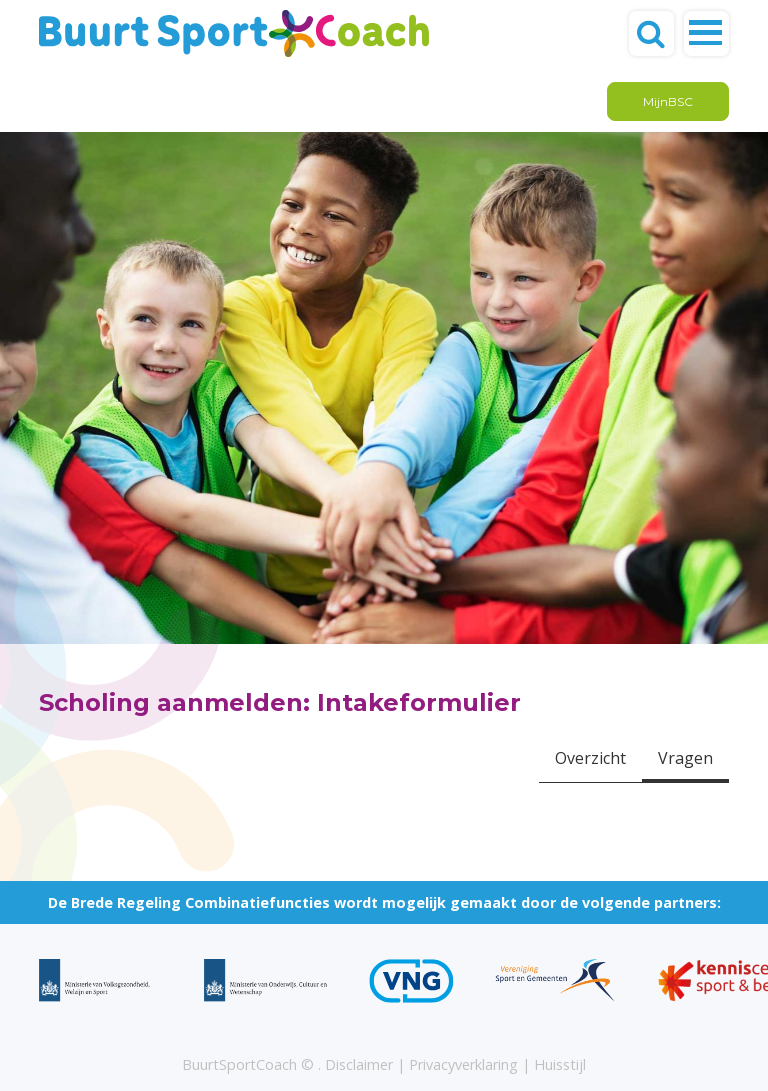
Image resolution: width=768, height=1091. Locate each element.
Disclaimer (359, 1064)
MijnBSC (668, 101)
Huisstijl (560, 1064)
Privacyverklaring (463, 1064)
